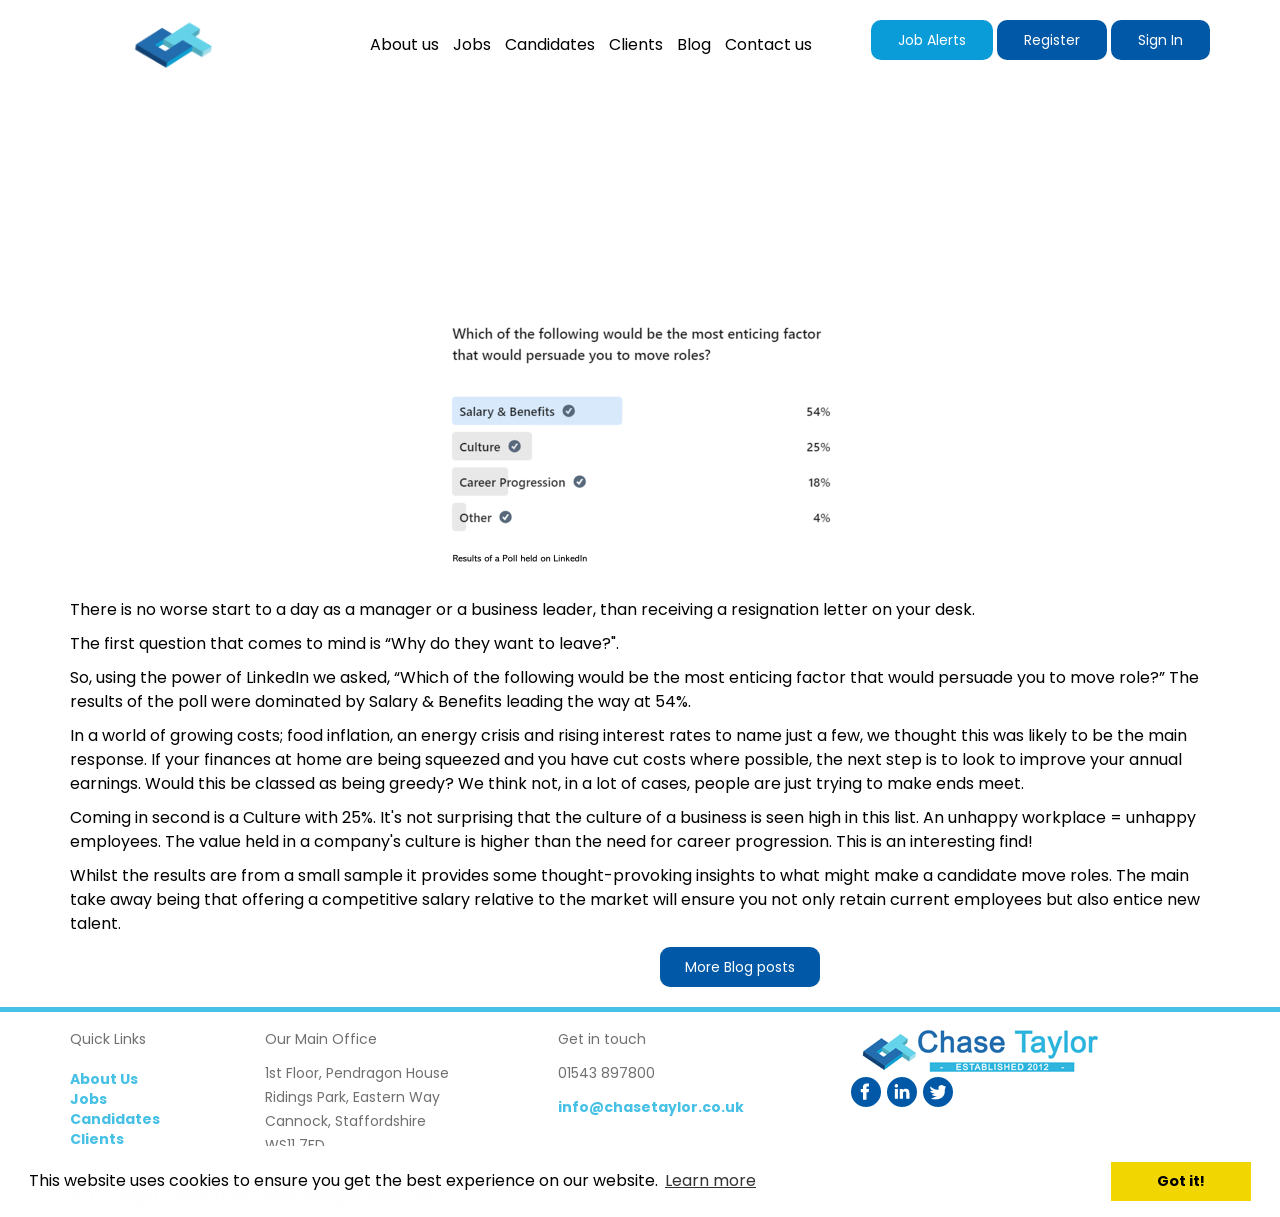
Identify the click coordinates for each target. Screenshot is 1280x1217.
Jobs (88, 1099)
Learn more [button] (710, 1180)
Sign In (1160, 40)
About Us (104, 1079)
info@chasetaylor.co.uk (651, 1107)
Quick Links (108, 1039)
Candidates (115, 1119)
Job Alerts (932, 40)
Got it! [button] (1181, 1181)
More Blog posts (740, 967)
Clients (97, 1139)
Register (1052, 40)
